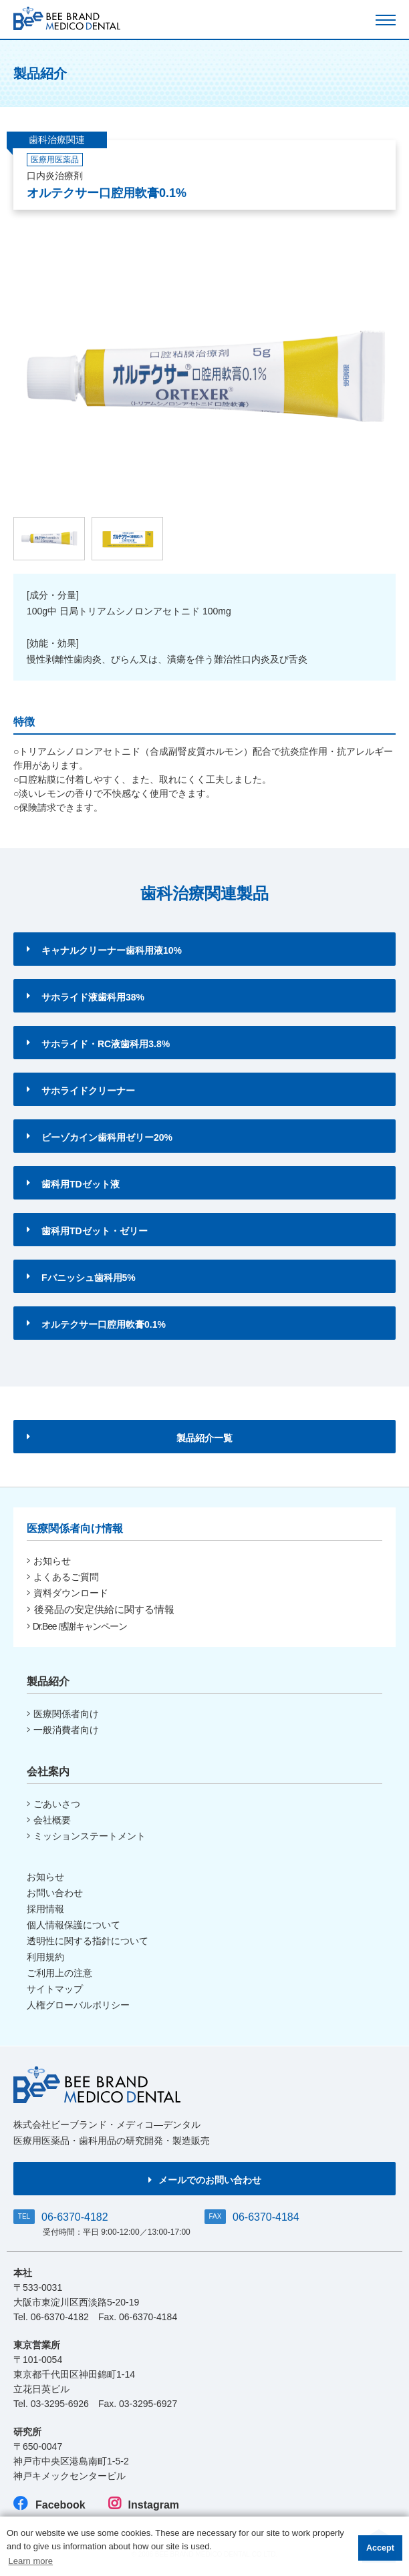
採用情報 (45, 1908)
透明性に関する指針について (87, 1941)
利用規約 (45, 1957)
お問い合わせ (55, 1892)
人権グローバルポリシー (78, 2005)
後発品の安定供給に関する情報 (100, 1609)
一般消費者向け (63, 1729)
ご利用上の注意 (59, 1973)
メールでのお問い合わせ (204, 2180)
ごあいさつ (53, 1804)
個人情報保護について (73, 1924)
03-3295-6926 (60, 2403)
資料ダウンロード (67, 1593)
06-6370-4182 (74, 2217)
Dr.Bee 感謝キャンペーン (77, 1626)
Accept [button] (380, 2548)
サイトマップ (55, 1989)
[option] (204, 376)
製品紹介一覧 (130, 1437)
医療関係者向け (63, 1713)
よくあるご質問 (63, 1577)
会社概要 (49, 1820)
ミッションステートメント (86, 1836)
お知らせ (49, 1560)
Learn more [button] (31, 2561)
